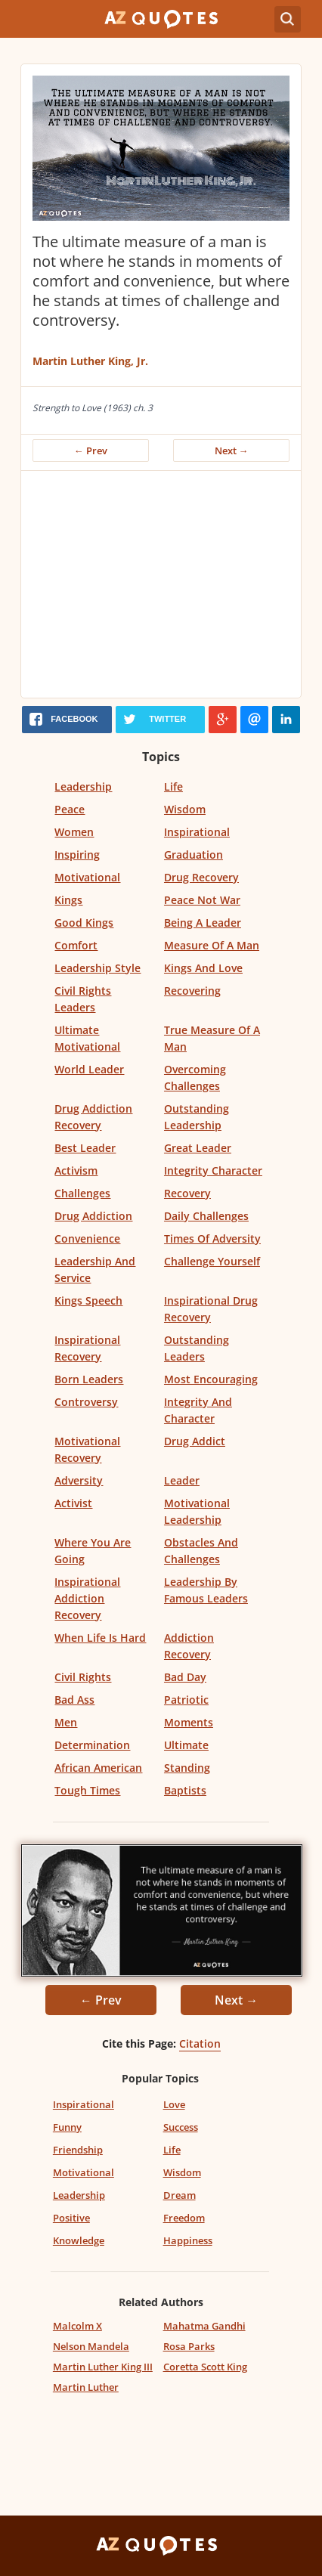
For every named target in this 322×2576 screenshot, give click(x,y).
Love (174, 2104)
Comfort (76, 945)
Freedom (184, 2218)
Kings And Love (203, 968)
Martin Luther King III (103, 2366)
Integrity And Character (198, 1410)
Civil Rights (82, 1677)
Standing (187, 1767)
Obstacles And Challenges (201, 1550)
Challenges (82, 1193)
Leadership (83, 786)
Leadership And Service (94, 1269)
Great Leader (197, 1148)
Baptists (185, 1790)
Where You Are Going (92, 1550)
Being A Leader (202, 922)
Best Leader (85, 1148)
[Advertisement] (161, 584)
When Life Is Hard (100, 1637)
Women (74, 832)
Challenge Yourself (212, 1261)
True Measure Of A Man (212, 1038)
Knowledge (78, 2240)
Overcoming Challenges (195, 1077)
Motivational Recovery (87, 1449)
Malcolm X (77, 2326)
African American (98, 1767)
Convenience (87, 1238)
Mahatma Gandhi (204, 2326)
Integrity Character (213, 1170)
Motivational (87, 877)
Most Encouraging (211, 1379)
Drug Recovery (201, 877)
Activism (76, 1170)
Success (180, 2127)
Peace (69, 809)
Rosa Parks (189, 2346)
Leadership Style (97, 968)
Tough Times (87, 1790)
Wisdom (185, 809)
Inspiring (77, 854)
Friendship (78, 2149)
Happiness (187, 2240)
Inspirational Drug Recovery (211, 1308)
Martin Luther (86, 2387)
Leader (182, 1480)
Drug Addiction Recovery (93, 1116)
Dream (179, 2195)
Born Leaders (88, 1379)
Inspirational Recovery (87, 1348)
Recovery (187, 1193)
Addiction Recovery (189, 1645)
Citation (200, 2043)
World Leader (89, 1069)
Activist (73, 1503)
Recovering (192, 990)
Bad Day (185, 1677)
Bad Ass (74, 1699)
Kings (68, 900)
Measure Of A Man (211, 945)
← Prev (90, 450)
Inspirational (197, 832)
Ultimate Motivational (87, 1038)
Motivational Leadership (197, 1511)
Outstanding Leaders (196, 1348)
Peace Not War (202, 900)
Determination (92, 1745)
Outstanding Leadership (196, 1116)
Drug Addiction (93, 1216)
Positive (71, 2218)
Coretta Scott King (205, 2366)
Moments (188, 1722)
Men (65, 1722)
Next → (232, 450)
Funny (67, 2127)
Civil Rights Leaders (82, 998)
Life (173, 786)
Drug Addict (194, 1441)
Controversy (86, 1402)
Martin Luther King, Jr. (90, 361)
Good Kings (83, 922)
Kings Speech (88, 1300)
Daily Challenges (206, 1216)
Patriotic (186, 1699)
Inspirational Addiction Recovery (87, 1598)
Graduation (193, 854)
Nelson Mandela (91, 2346)
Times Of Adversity (212, 1238)
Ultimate (186, 1745)
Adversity (78, 1480)
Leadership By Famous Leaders (206, 1589)
